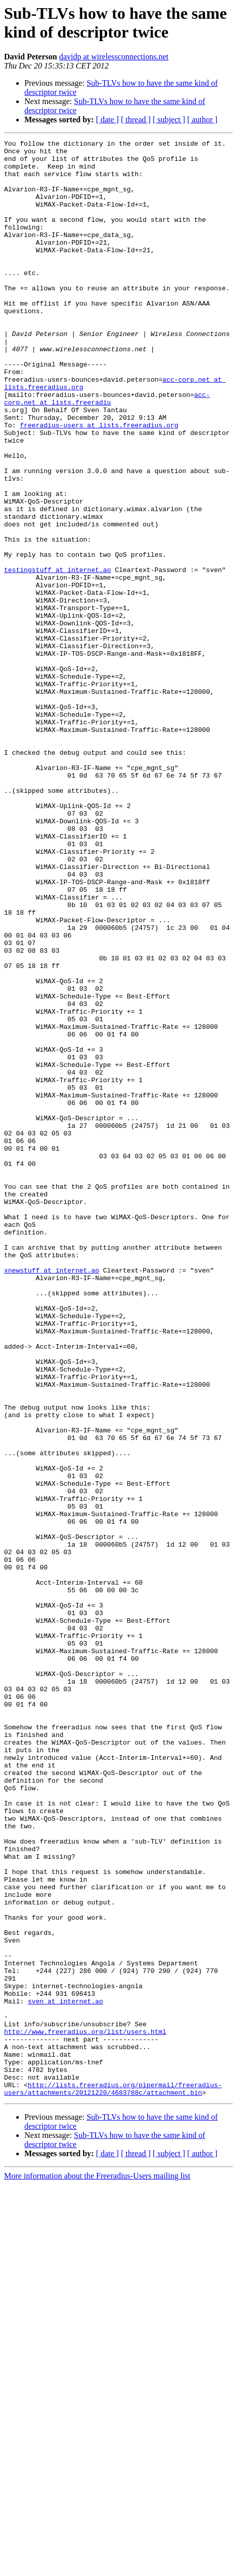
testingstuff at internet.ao (57, 656)
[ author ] (202, 119)
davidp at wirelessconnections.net (113, 56)
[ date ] (107, 119)
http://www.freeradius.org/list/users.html (85, 2410)
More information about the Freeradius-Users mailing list (97, 2567)
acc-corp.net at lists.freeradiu (107, 451)
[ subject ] (169, 119)
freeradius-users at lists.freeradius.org (99, 482)
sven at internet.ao (65, 2374)
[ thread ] (136, 119)
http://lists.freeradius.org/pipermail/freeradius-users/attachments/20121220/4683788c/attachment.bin (113, 2479)
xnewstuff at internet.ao (51, 1496)
